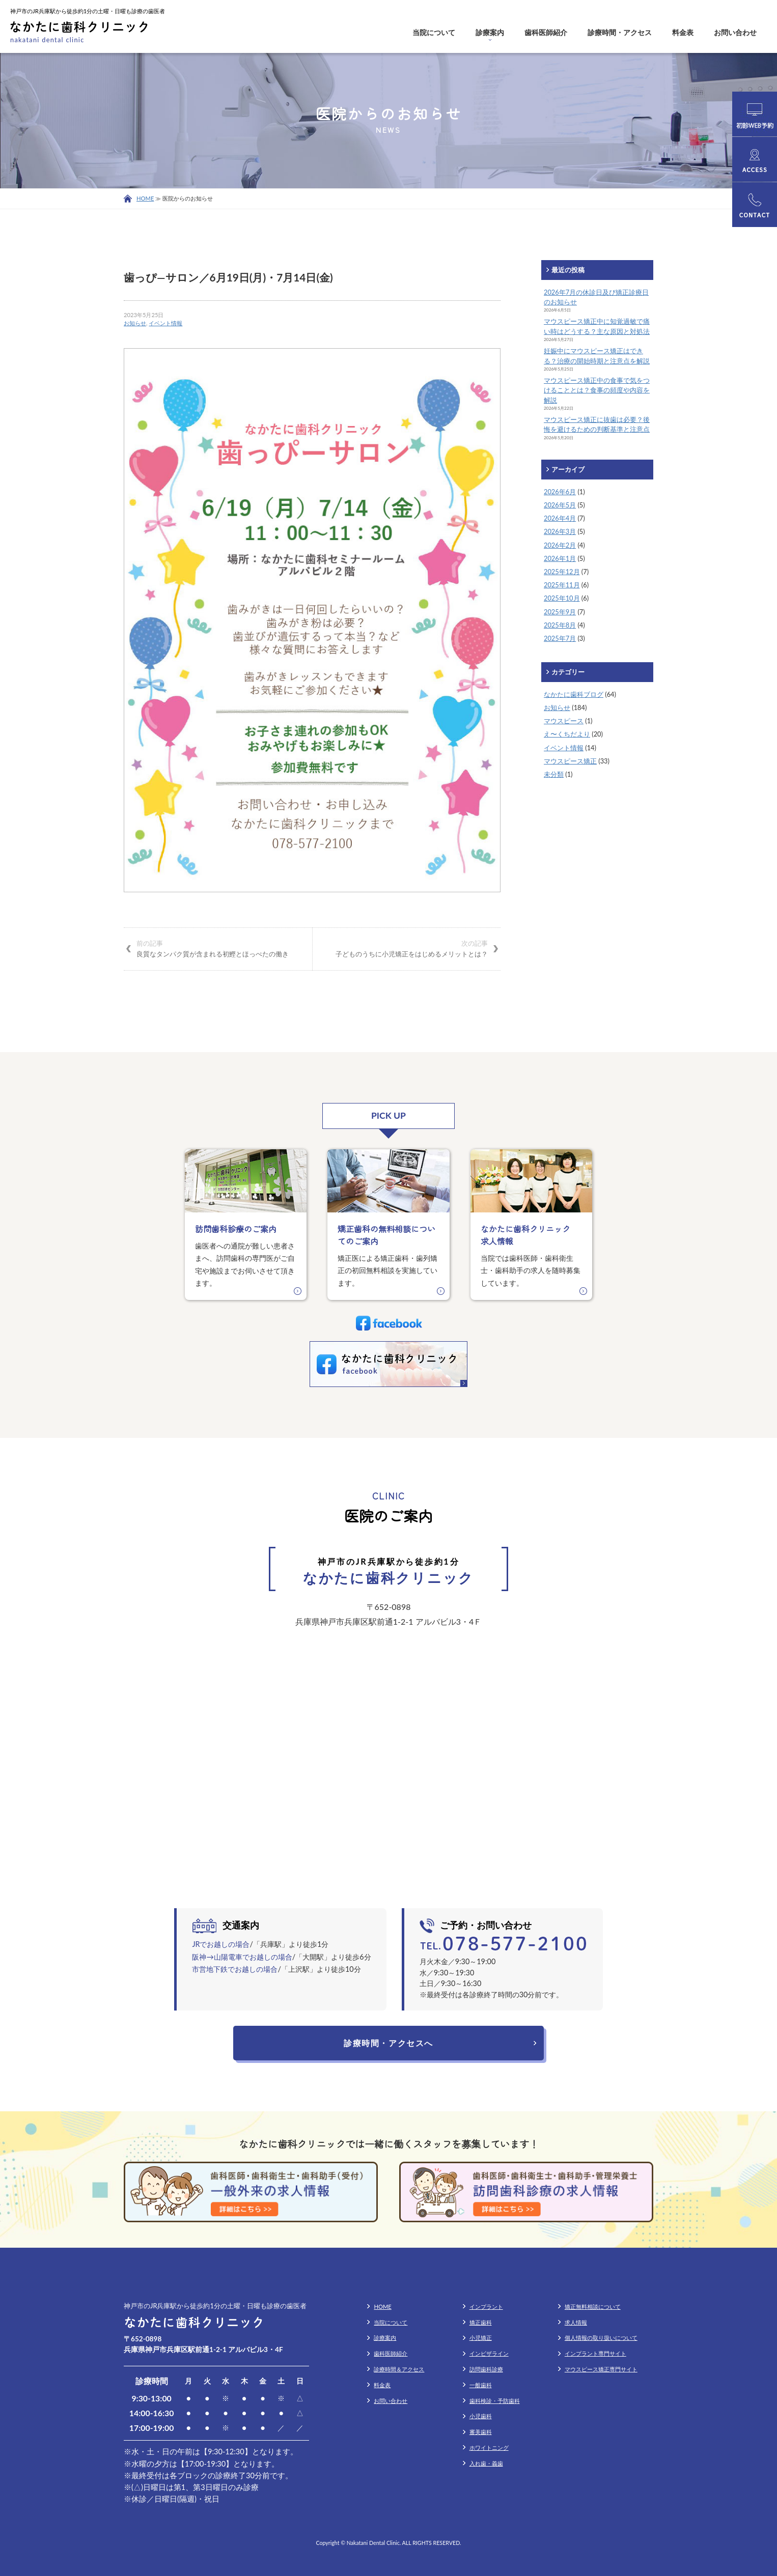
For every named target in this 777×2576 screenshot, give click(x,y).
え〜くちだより (567, 734)
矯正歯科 (480, 2322)
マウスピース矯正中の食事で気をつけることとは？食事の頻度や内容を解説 (597, 390)
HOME (145, 198)
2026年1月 (560, 558)
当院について (433, 32)
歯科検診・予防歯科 (494, 2400)
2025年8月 (560, 625)
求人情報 (576, 2322)
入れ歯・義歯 (486, 2463)
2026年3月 (560, 531)
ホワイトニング (489, 2447)
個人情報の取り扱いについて (601, 2337)
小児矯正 (480, 2337)
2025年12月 (562, 572)
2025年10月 (562, 598)
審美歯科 (480, 2431)
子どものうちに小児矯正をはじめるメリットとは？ (406, 948)
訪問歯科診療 (486, 2369)
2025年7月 (560, 638)
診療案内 (490, 32)
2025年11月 (562, 585)
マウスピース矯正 (570, 761)
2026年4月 (560, 518)
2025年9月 (560, 612)
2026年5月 (560, 505)
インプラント (486, 2306)
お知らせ (135, 323)
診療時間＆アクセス (399, 2369)
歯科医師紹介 (545, 32)
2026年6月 (560, 492)
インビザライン (489, 2353)
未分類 (554, 774)
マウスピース (564, 721)
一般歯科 (480, 2385)
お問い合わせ (735, 32)
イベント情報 (165, 323)
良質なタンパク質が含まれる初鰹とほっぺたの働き (217, 948)
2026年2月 (560, 545)
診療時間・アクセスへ (388, 2043)
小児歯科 (480, 2416)
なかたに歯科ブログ (573, 694)
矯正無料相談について (593, 2306)
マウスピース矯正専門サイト (601, 2369)
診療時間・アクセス (620, 32)
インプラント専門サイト (595, 2353)
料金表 (682, 32)
